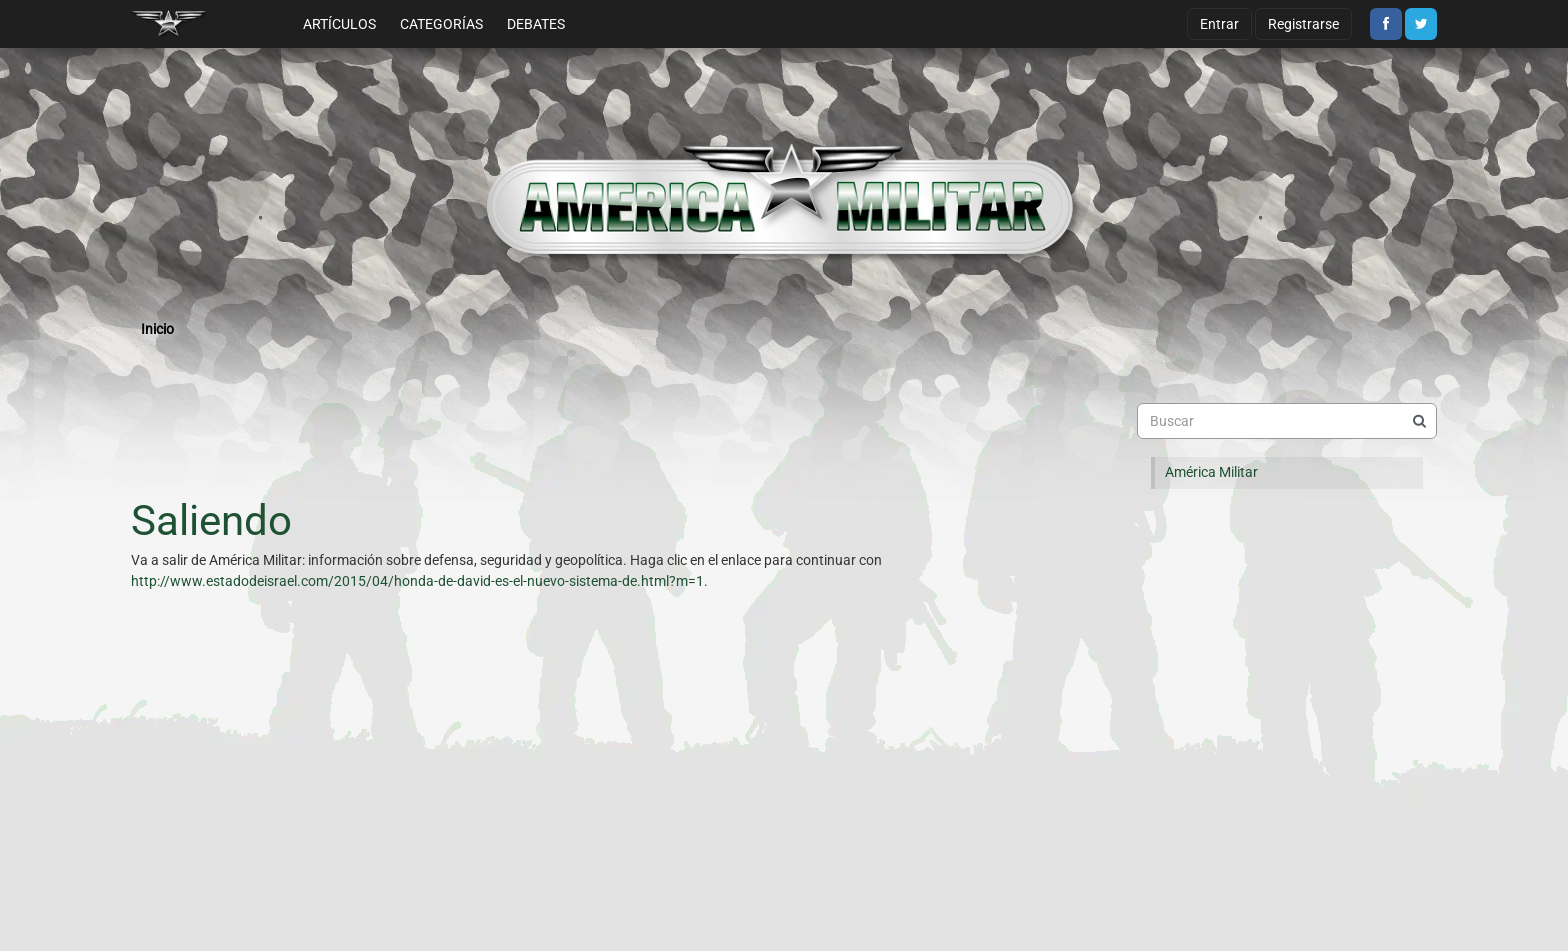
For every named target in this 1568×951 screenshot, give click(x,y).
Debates (536, 24)
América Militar (1211, 472)
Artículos (339, 24)
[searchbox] (1287, 421)
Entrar (1219, 24)
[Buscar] (1419, 421)
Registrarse (1303, 24)
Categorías (441, 24)
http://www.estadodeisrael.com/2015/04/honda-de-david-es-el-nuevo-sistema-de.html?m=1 (417, 581)
